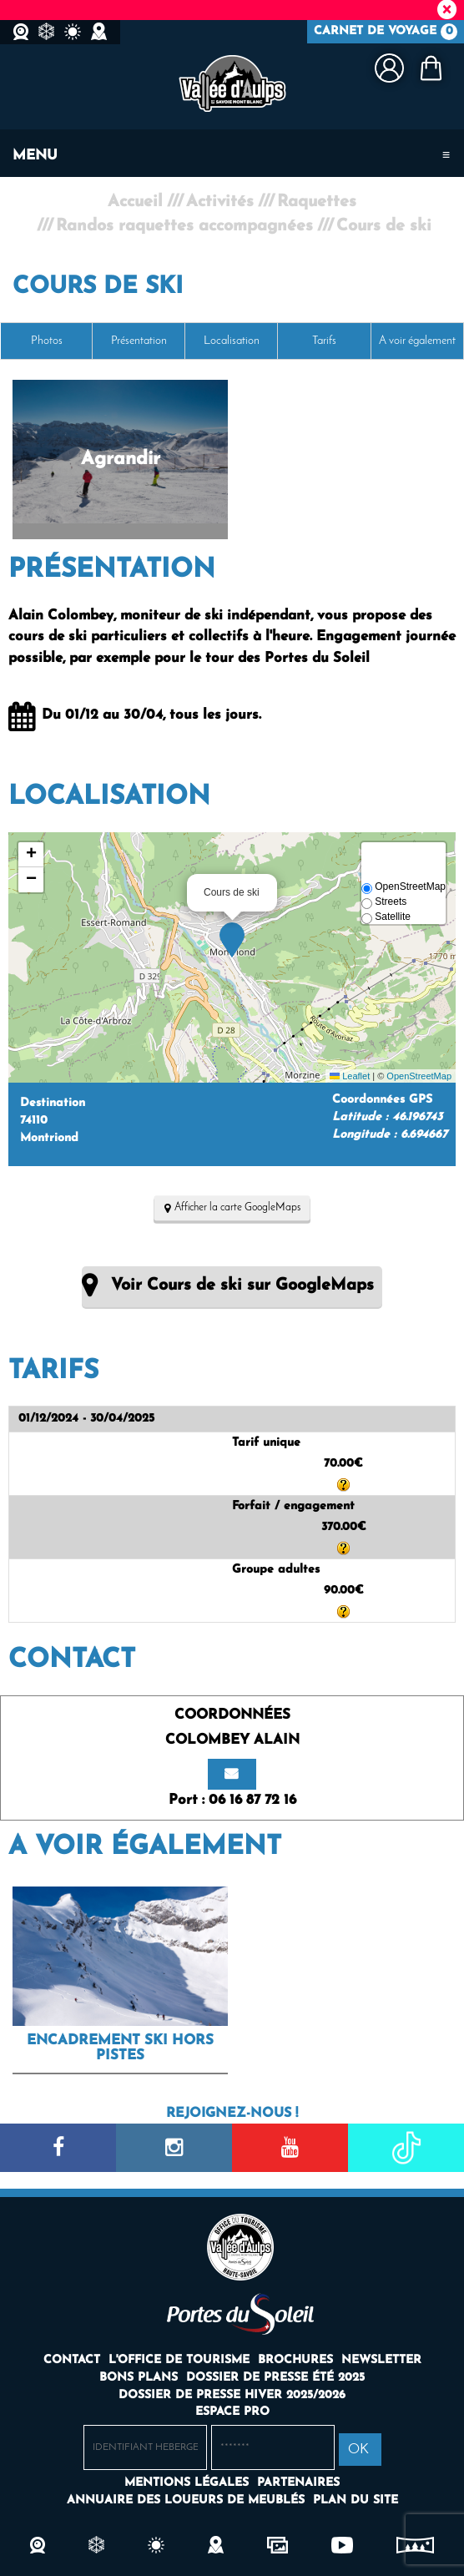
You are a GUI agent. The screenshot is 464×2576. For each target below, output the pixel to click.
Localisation (232, 341)
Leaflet (350, 1076)
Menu (35, 156)
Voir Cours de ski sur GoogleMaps (242, 1285)
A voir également (417, 341)
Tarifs (324, 341)
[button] (430, 68)
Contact (71, 1660)
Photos (47, 341)
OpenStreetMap (418, 1076)
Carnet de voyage (385, 31)
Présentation (139, 341)
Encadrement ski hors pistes (120, 2048)
